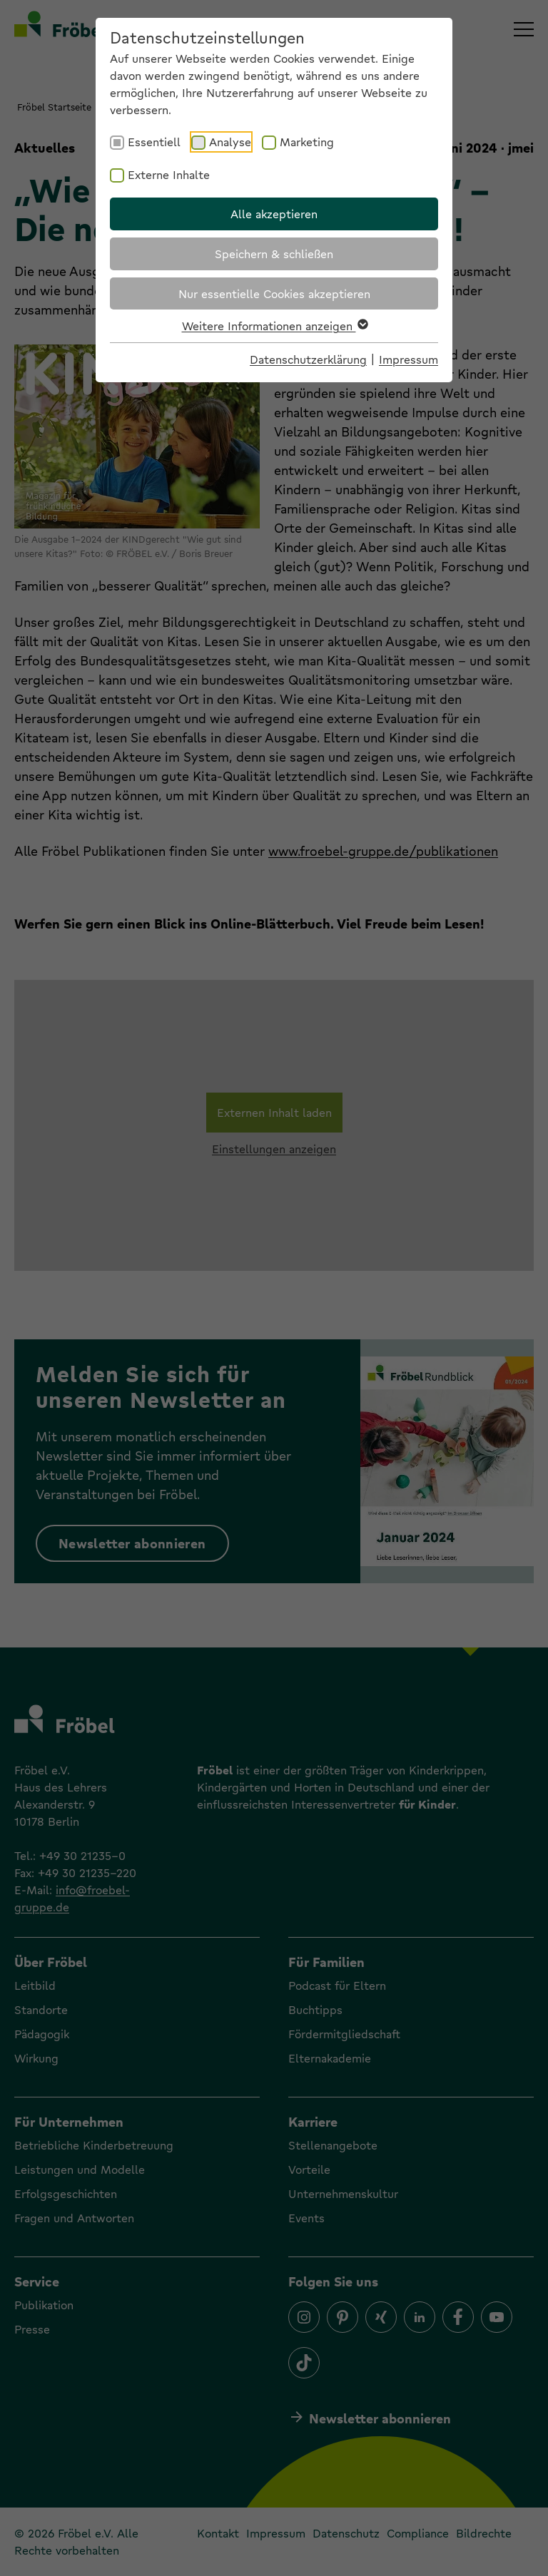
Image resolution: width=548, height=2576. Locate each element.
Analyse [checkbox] (230, 141)
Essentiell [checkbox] (154, 141)
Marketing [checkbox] (307, 141)
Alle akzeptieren (274, 213)
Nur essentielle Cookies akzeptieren (274, 293)
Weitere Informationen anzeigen (274, 325)
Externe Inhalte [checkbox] (169, 174)
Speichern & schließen (274, 253)
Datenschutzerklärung (308, 359)
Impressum (408, 359)
